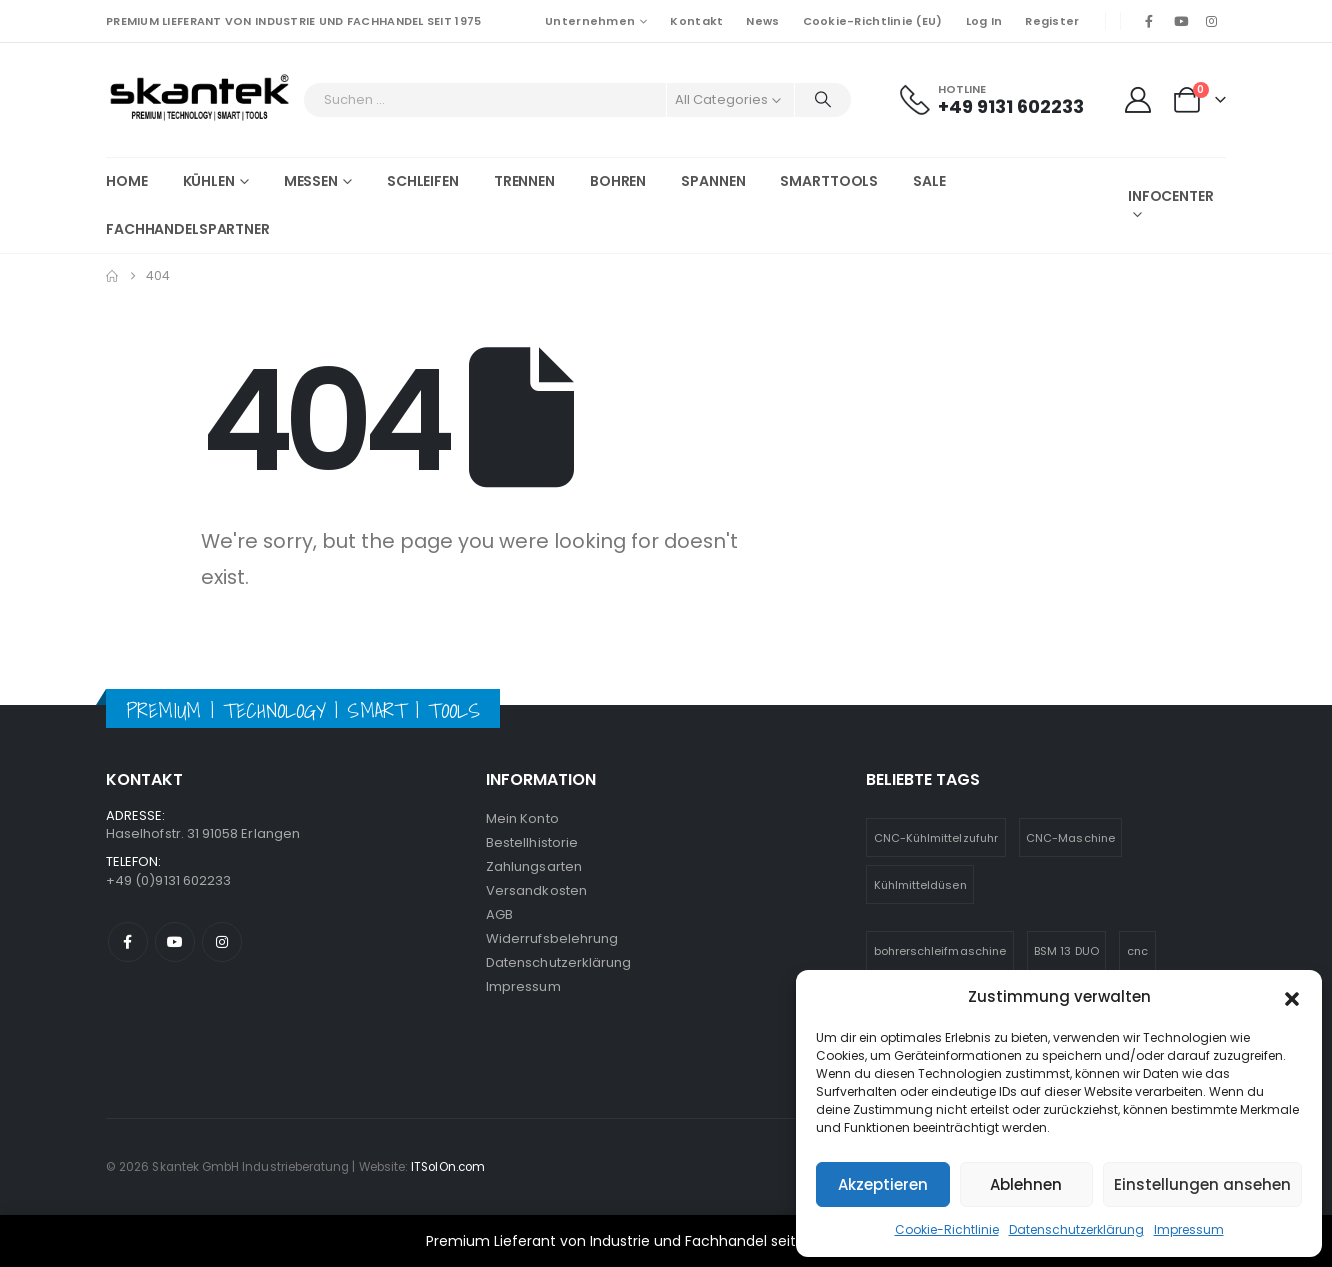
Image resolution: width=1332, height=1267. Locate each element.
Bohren (618, 181)
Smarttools (829, 181)
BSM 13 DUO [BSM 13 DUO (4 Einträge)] (1066, 951)
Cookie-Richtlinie (947, 1229)
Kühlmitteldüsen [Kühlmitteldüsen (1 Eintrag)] (920, 885)
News (762, 21)
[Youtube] (1181, 21)
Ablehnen (1026, 1184)
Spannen (713, 181)
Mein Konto (522, 818)
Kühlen (209, 181)
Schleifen (423, 181)
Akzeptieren (883, 1184)
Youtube (175, 942)
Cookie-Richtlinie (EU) (873, 21)
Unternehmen (590, 21)
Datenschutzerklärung (1076, 1229)
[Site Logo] (199, 100)
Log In (984, 21)
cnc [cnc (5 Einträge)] (1137, 951)
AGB (499, 914)
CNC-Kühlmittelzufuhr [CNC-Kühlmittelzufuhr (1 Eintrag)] (936, 838)
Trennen (524, 181)
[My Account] (1137, 100)
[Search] (823, 100)
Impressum (1189, 1229)
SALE (929, 181)
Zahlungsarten (534, 866)
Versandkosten (536, 890)
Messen (311, 181)
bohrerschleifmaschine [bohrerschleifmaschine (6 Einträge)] (940, 951)
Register (1052, 21)
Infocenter (1171, 196)
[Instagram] (1212, 21)
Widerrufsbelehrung (552, 938)
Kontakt (696, 21)
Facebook (128, 942)
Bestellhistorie (532, 842)
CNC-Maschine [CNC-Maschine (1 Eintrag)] (1070, 838)
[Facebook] (1149, 21)
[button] (1292, 997)
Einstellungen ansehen (1202, 1184)
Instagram (222, 942)
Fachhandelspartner (188, 229)
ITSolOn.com (448, 1167)
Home (127, 181)
